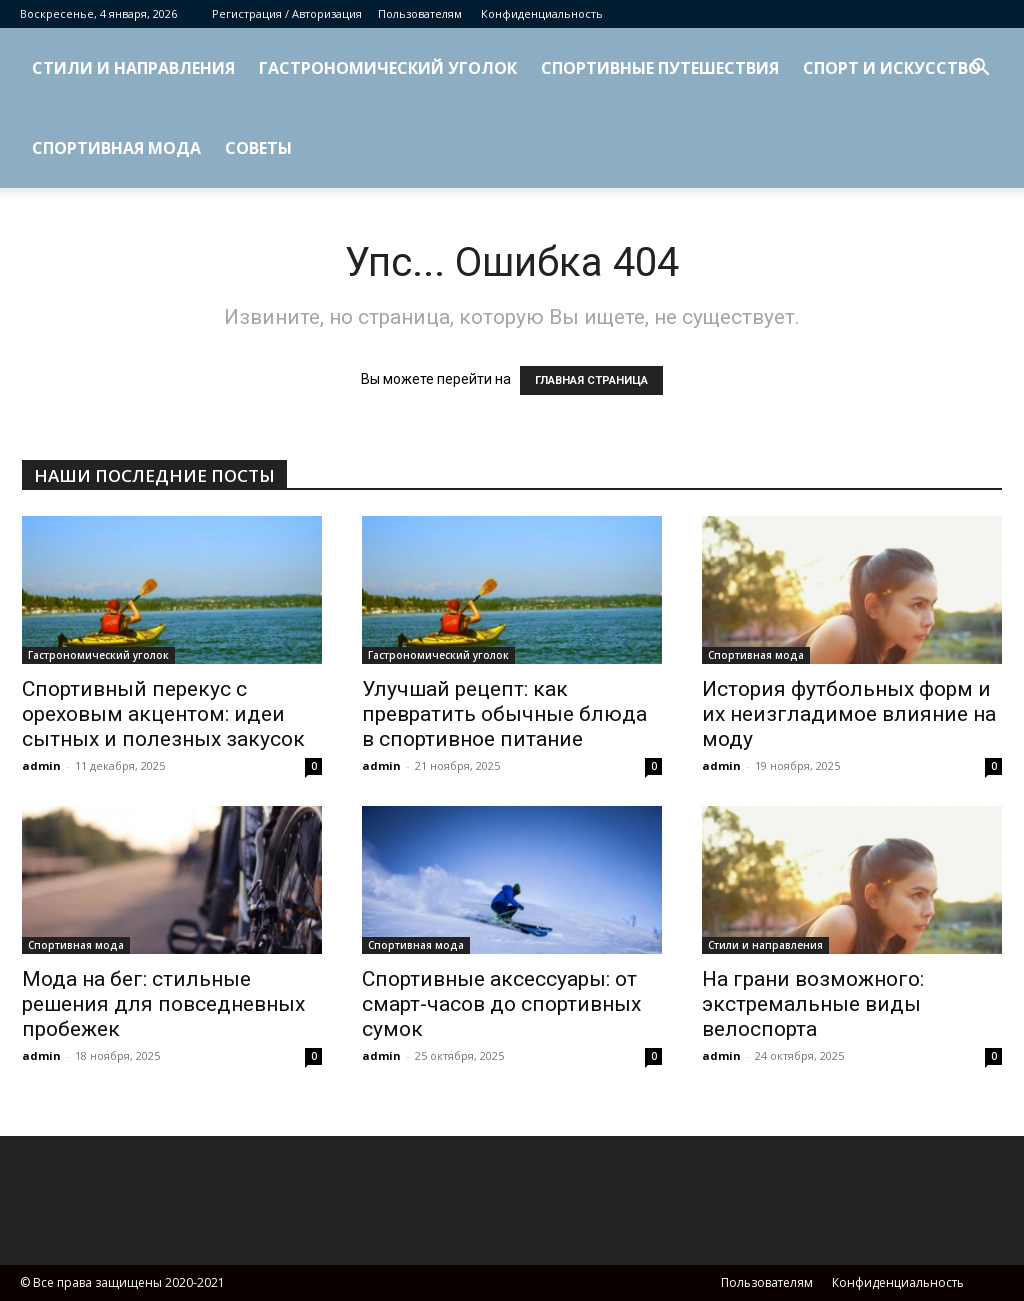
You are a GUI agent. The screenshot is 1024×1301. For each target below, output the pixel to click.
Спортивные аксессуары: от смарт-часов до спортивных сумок (501, 1004)
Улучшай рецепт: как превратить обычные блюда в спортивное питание (504, 714)
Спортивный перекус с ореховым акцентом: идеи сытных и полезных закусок (163, 714)
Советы (258, 148)
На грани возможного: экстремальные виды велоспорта (813, 1004)
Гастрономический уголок (388, 68)
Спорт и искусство (892, 68)
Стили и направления (133, 68)
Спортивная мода (116, 148)
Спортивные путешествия (660, 68)
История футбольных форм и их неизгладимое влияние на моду (849, 714)
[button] (980, 69)
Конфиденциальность (542, 13)
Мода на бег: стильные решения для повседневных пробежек (163, 1004)
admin (41, 765)
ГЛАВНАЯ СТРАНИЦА (591, 380)
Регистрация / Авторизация (287, 13)
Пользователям (420, 13)
